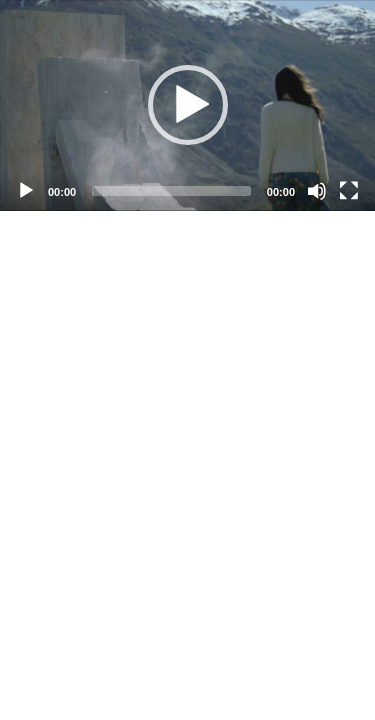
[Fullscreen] (349, 191)
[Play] (26, 191)
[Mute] (317, 191)
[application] (187, 105)
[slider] (171, 191)
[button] (188, 105)
